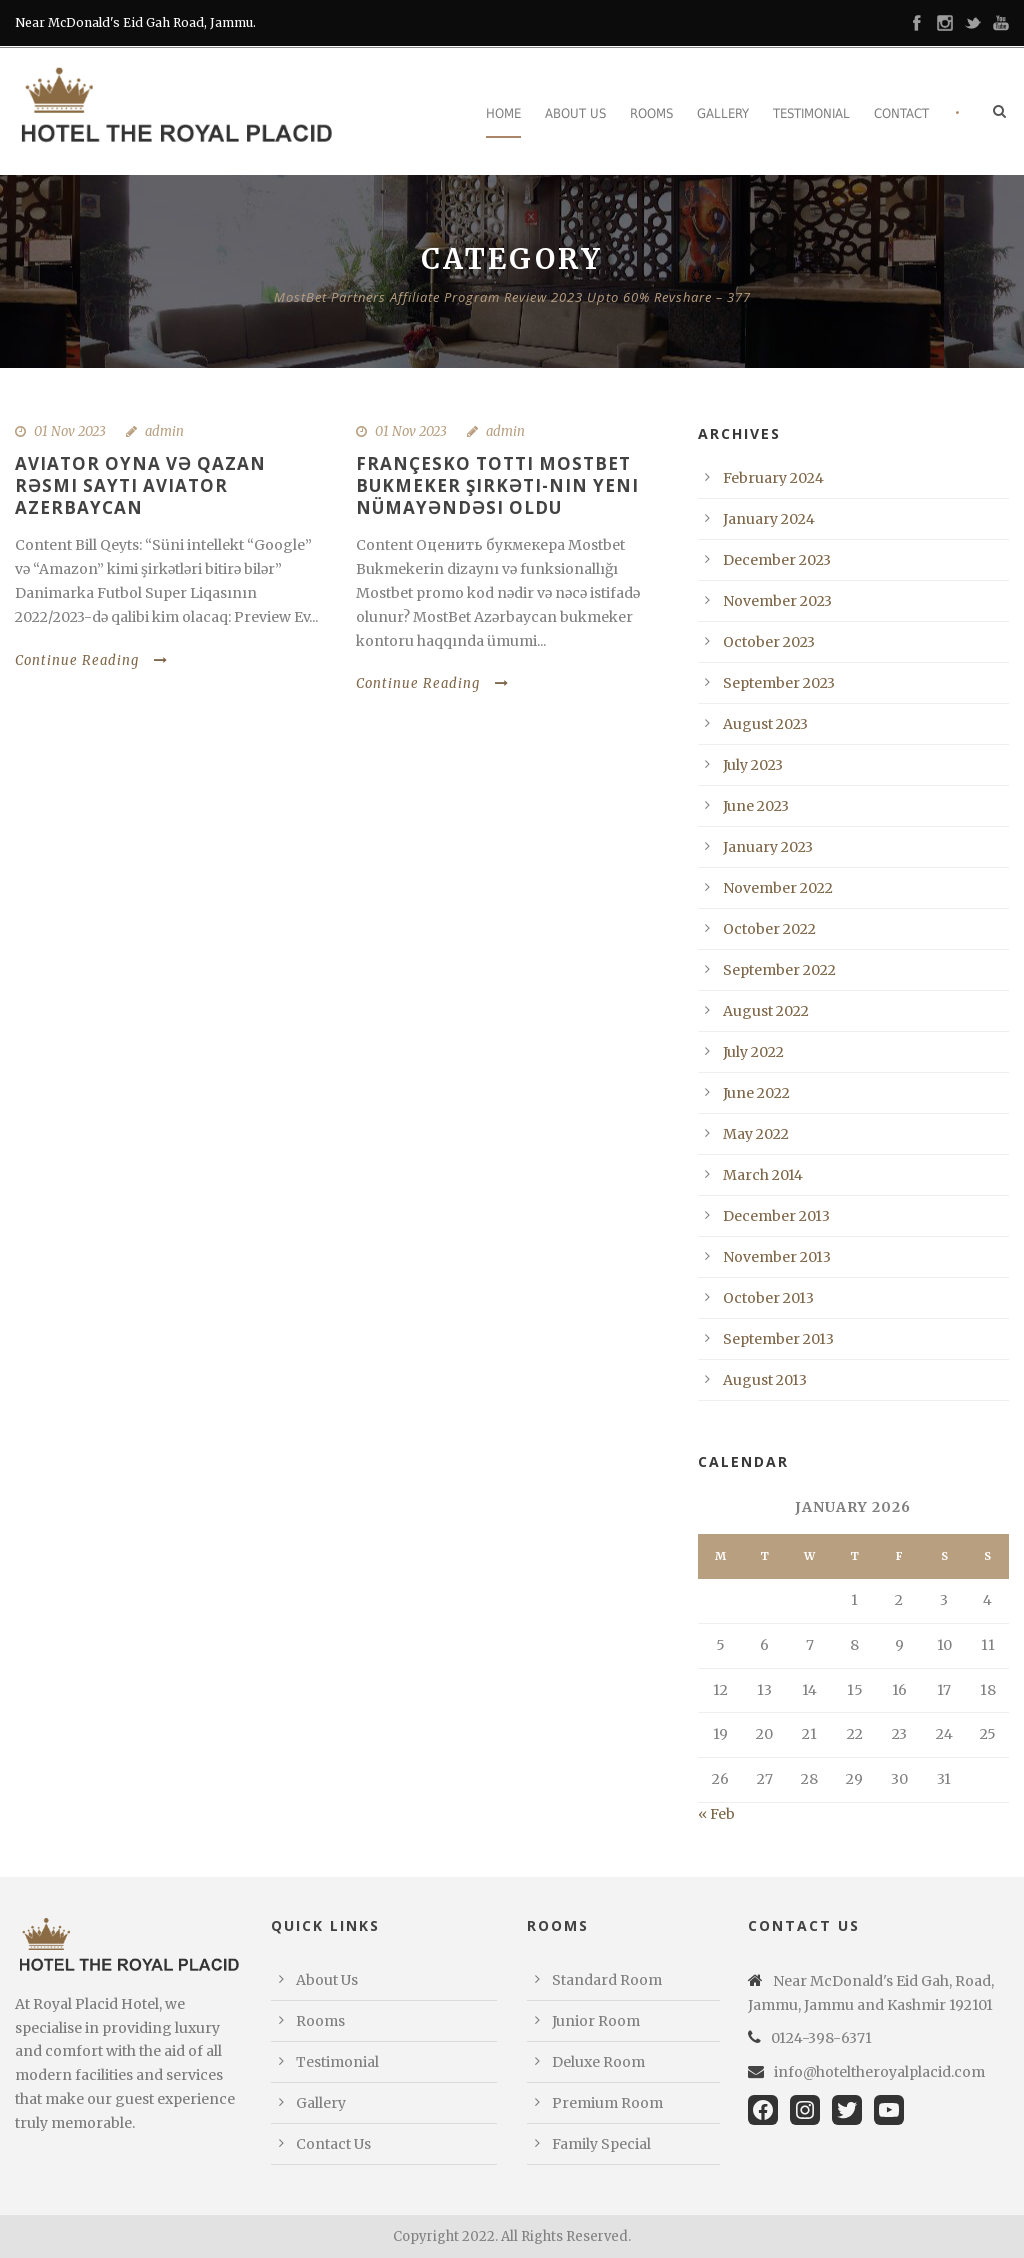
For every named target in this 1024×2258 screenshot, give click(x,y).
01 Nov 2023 (70, 431)
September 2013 (778, 1339)
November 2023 (777, 601)
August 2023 (765, 724)
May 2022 (756, 1134)
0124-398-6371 (821, 2038)
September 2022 (779, 970)
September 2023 (779, 683)
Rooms (651, 113)
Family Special (601, 2144)
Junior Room (596, 2021)
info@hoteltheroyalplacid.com (879, 2072)
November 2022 (778, 888)
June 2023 (756, 806)
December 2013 (776, 1216)
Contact (901, 113)
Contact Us (333, 2144)
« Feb (716, 1814)
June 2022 (756, 1093)
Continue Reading (91, 660)
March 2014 (763, 1175)
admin (164, 431)
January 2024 (769, 519)
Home (503, 113)
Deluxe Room (598, 2062)
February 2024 (773, 478)
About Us (575, 113)
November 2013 (777, 1257)
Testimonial (811, 113)
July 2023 (753, 765)
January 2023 (768, 847)
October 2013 (768, 1298)
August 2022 (766, 1011)
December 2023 (777, 560)
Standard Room (607, 1980)
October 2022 (769, 929)
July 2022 (753, 1052)
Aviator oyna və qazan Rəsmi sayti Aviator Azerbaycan (140, 485)
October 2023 (769, 642)
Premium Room (607, 2103)
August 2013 (765, 1380)
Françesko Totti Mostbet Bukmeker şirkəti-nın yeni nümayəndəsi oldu (497, 485)
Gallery (723, 113)
